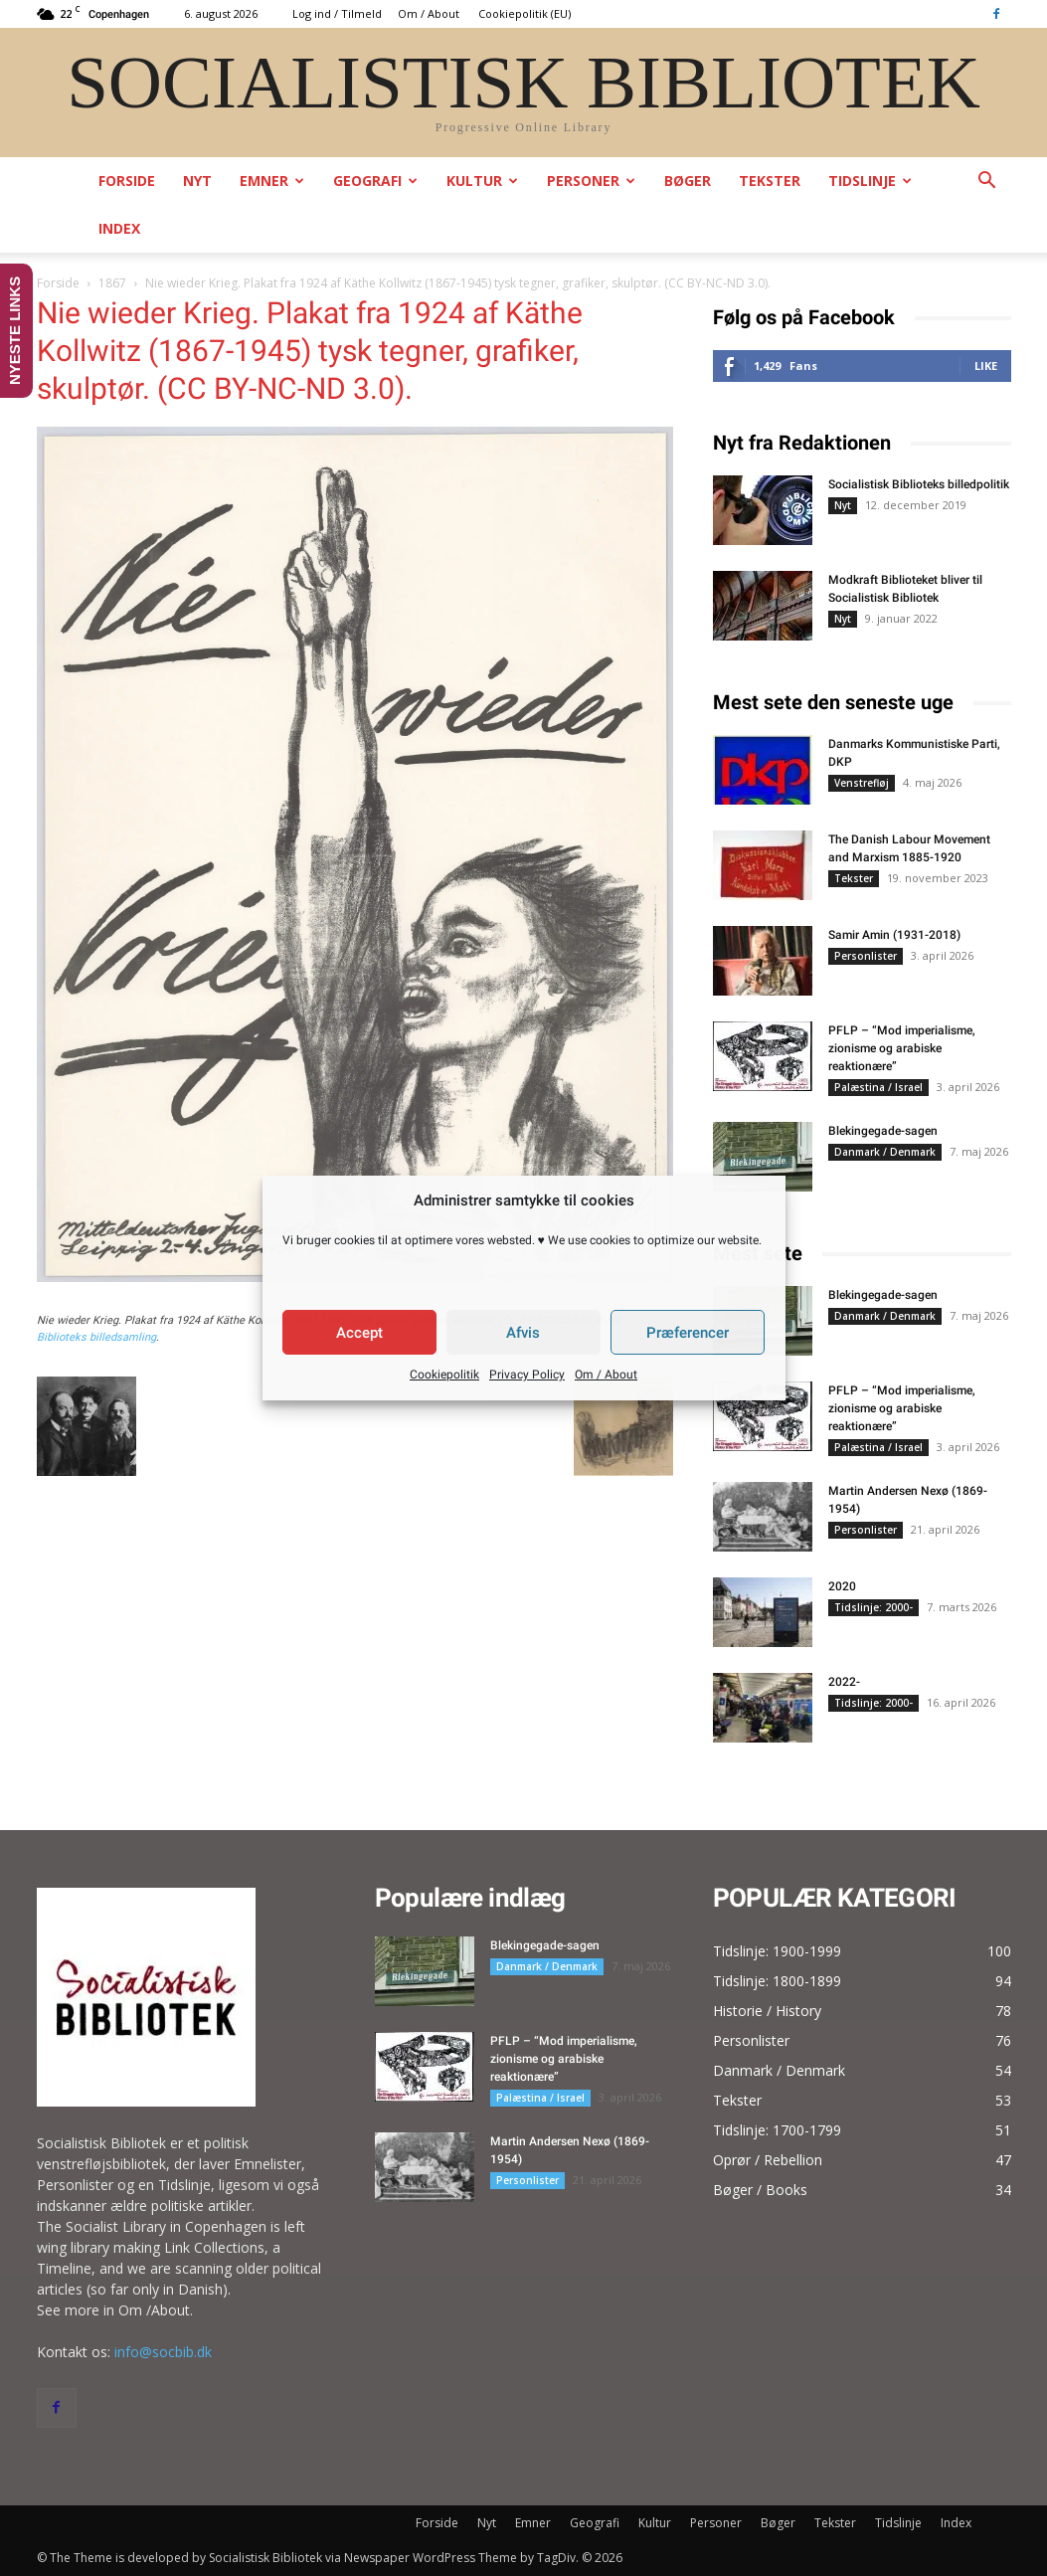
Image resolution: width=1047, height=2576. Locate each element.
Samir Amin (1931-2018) (894, 935)
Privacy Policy (527, 1374)
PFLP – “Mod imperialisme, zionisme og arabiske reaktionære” (901, 1048)
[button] (987, 182)
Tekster (769, 180)
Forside (126, 180)
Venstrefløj (861, 783)
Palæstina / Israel (878, 1087)
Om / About (606, 1374)
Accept (359, 1333)
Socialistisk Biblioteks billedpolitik (918, 484)
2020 (842, 1586)
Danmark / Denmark (885, 1152)
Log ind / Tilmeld (337, 13)
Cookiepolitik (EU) (524, 13)
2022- (844, 1682)
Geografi (375, 180)
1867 (112, 283)
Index (119, 228)
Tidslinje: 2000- (873, 1607)
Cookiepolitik (444, 1374)
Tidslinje (870, 180)
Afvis (523, 1333)
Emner (272, 180)
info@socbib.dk (163, 2351)
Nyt (197, 180)
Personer (591, 180)
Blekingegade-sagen (883, 1131)
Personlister (865, 956)
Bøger (687, 180)
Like (985, 365)
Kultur (482, 180)
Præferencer (687, 1333)
